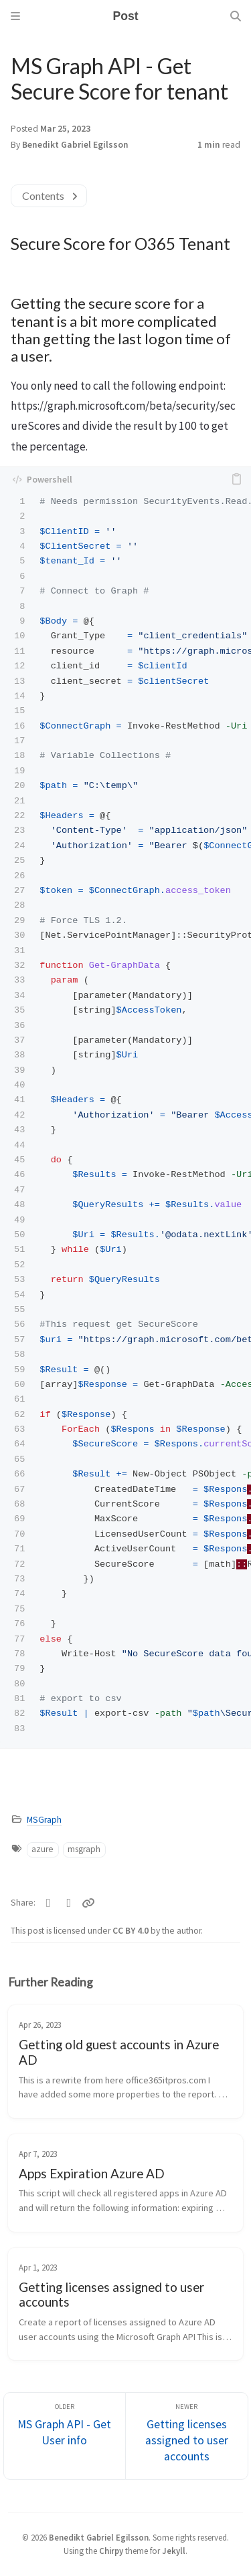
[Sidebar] (15, 16)
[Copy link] (88, 1903)
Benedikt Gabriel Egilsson (75, 144)
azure (42, 1849)
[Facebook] (69, 1903)
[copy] (236, 479)
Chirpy (111, 2550)
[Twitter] (48, 1903)
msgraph (84, 1849)
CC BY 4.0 (131, 1930)
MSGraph (44, 1819)
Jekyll (173, 2550)
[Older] (65, 2436)
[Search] (235, 16)
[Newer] (186, 2436)
